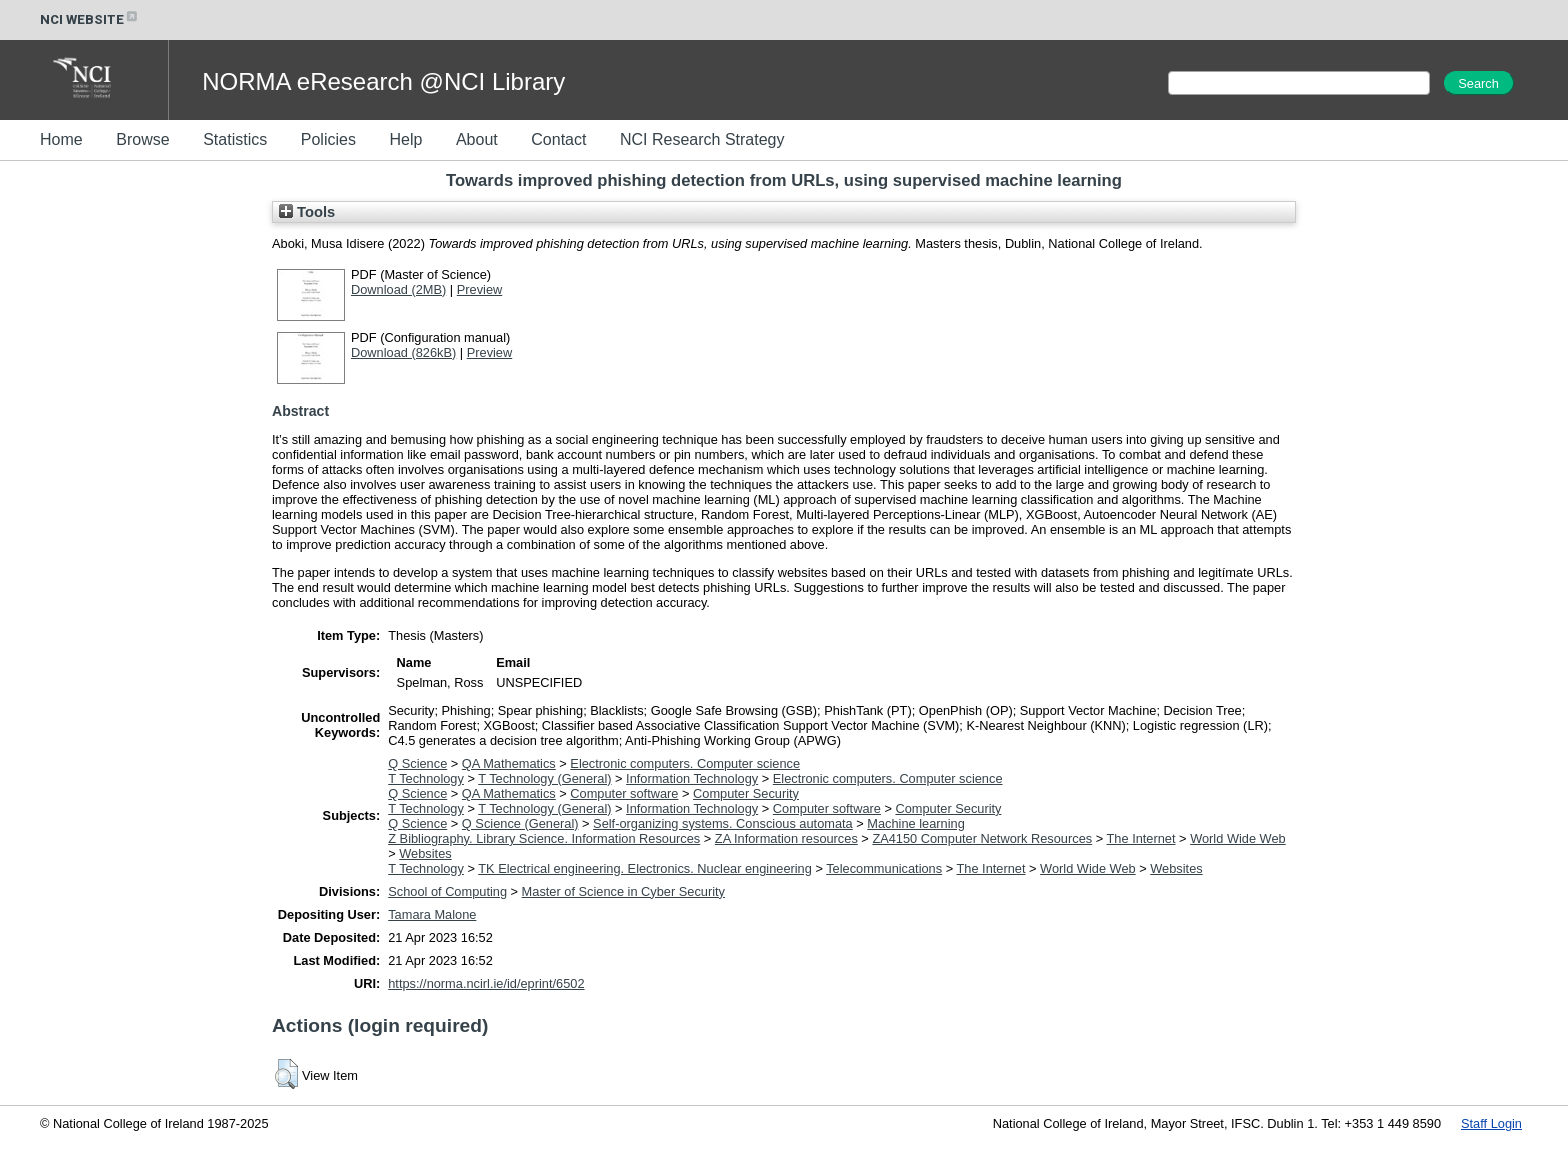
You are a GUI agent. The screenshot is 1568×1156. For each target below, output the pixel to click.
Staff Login (1491, 1123)
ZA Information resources (786, 838)
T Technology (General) (544, 778)
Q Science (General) (520, 823)
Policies (328, 139)
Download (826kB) (403, 352)
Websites (425, 853)
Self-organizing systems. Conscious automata (723, 823)
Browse (142, 139)
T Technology (426, 778)
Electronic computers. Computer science (685, 763)
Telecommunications (884, 868)
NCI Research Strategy (702, 139)
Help (405, 139)
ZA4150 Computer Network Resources (982, 838)
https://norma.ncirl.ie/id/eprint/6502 (486, 983)
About (477, 139)
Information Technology (692, 778)
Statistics (235, 139)
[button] (286, 1074)
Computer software (624, 793)
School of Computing (447, 891)
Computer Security (746, 793)
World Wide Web (1238, 838)
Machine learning (915, 823)
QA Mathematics (509, 763)
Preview (480, 289)
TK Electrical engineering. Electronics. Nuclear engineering (645, 868)
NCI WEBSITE (90, 19)
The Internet (1141, 838)
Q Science (417, 763)
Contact (558, 139)
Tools (307, 212)
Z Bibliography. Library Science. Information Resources (544, 838)
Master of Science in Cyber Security (623, 891)
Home (61, 139)
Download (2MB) (398, 289)
